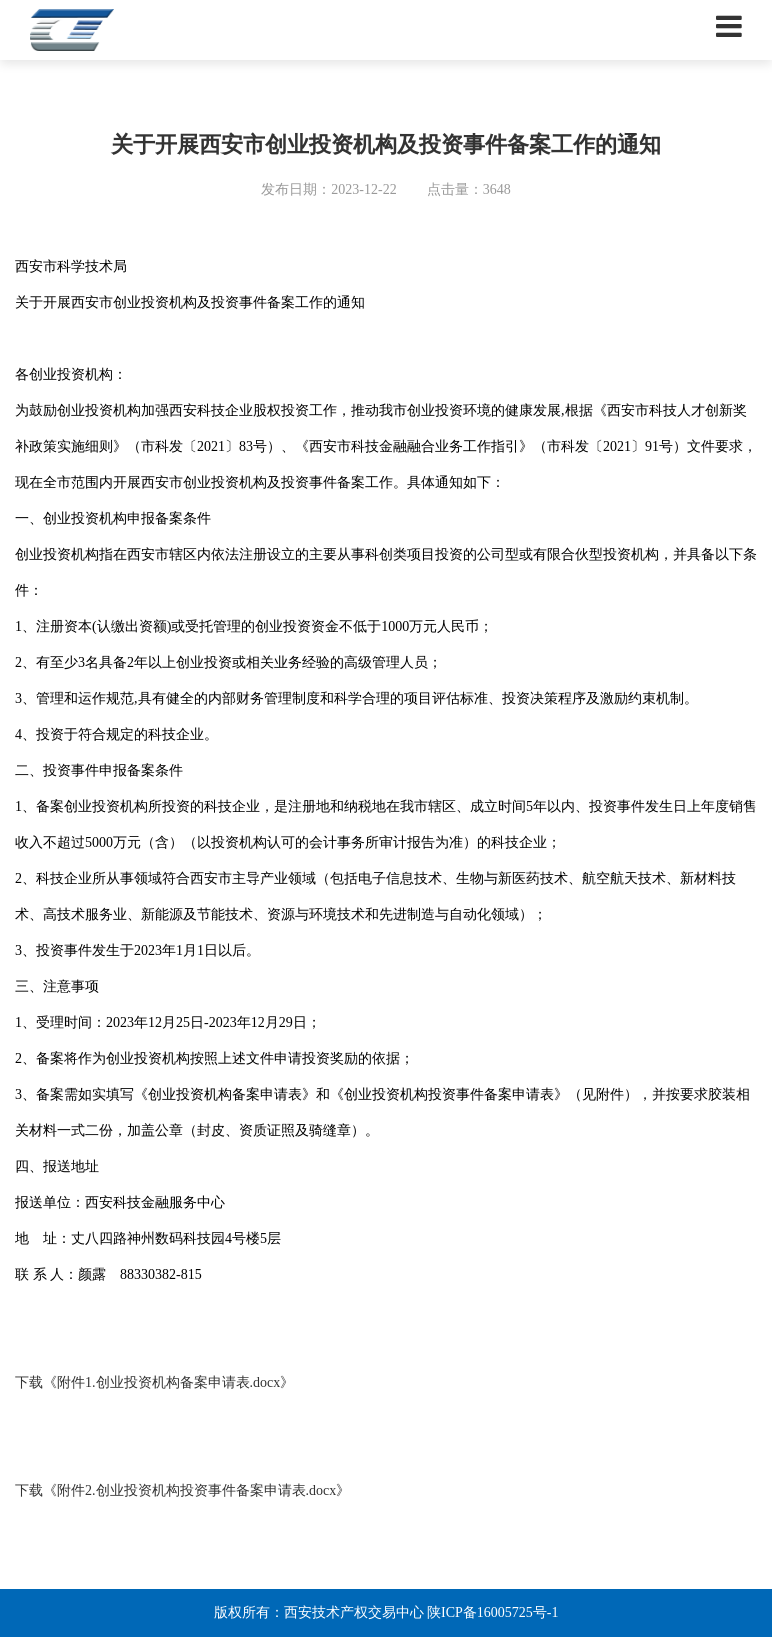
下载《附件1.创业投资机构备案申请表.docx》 (154, 1382)
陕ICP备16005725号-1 (492, 1612)
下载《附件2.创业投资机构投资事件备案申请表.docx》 (182, 1490)
